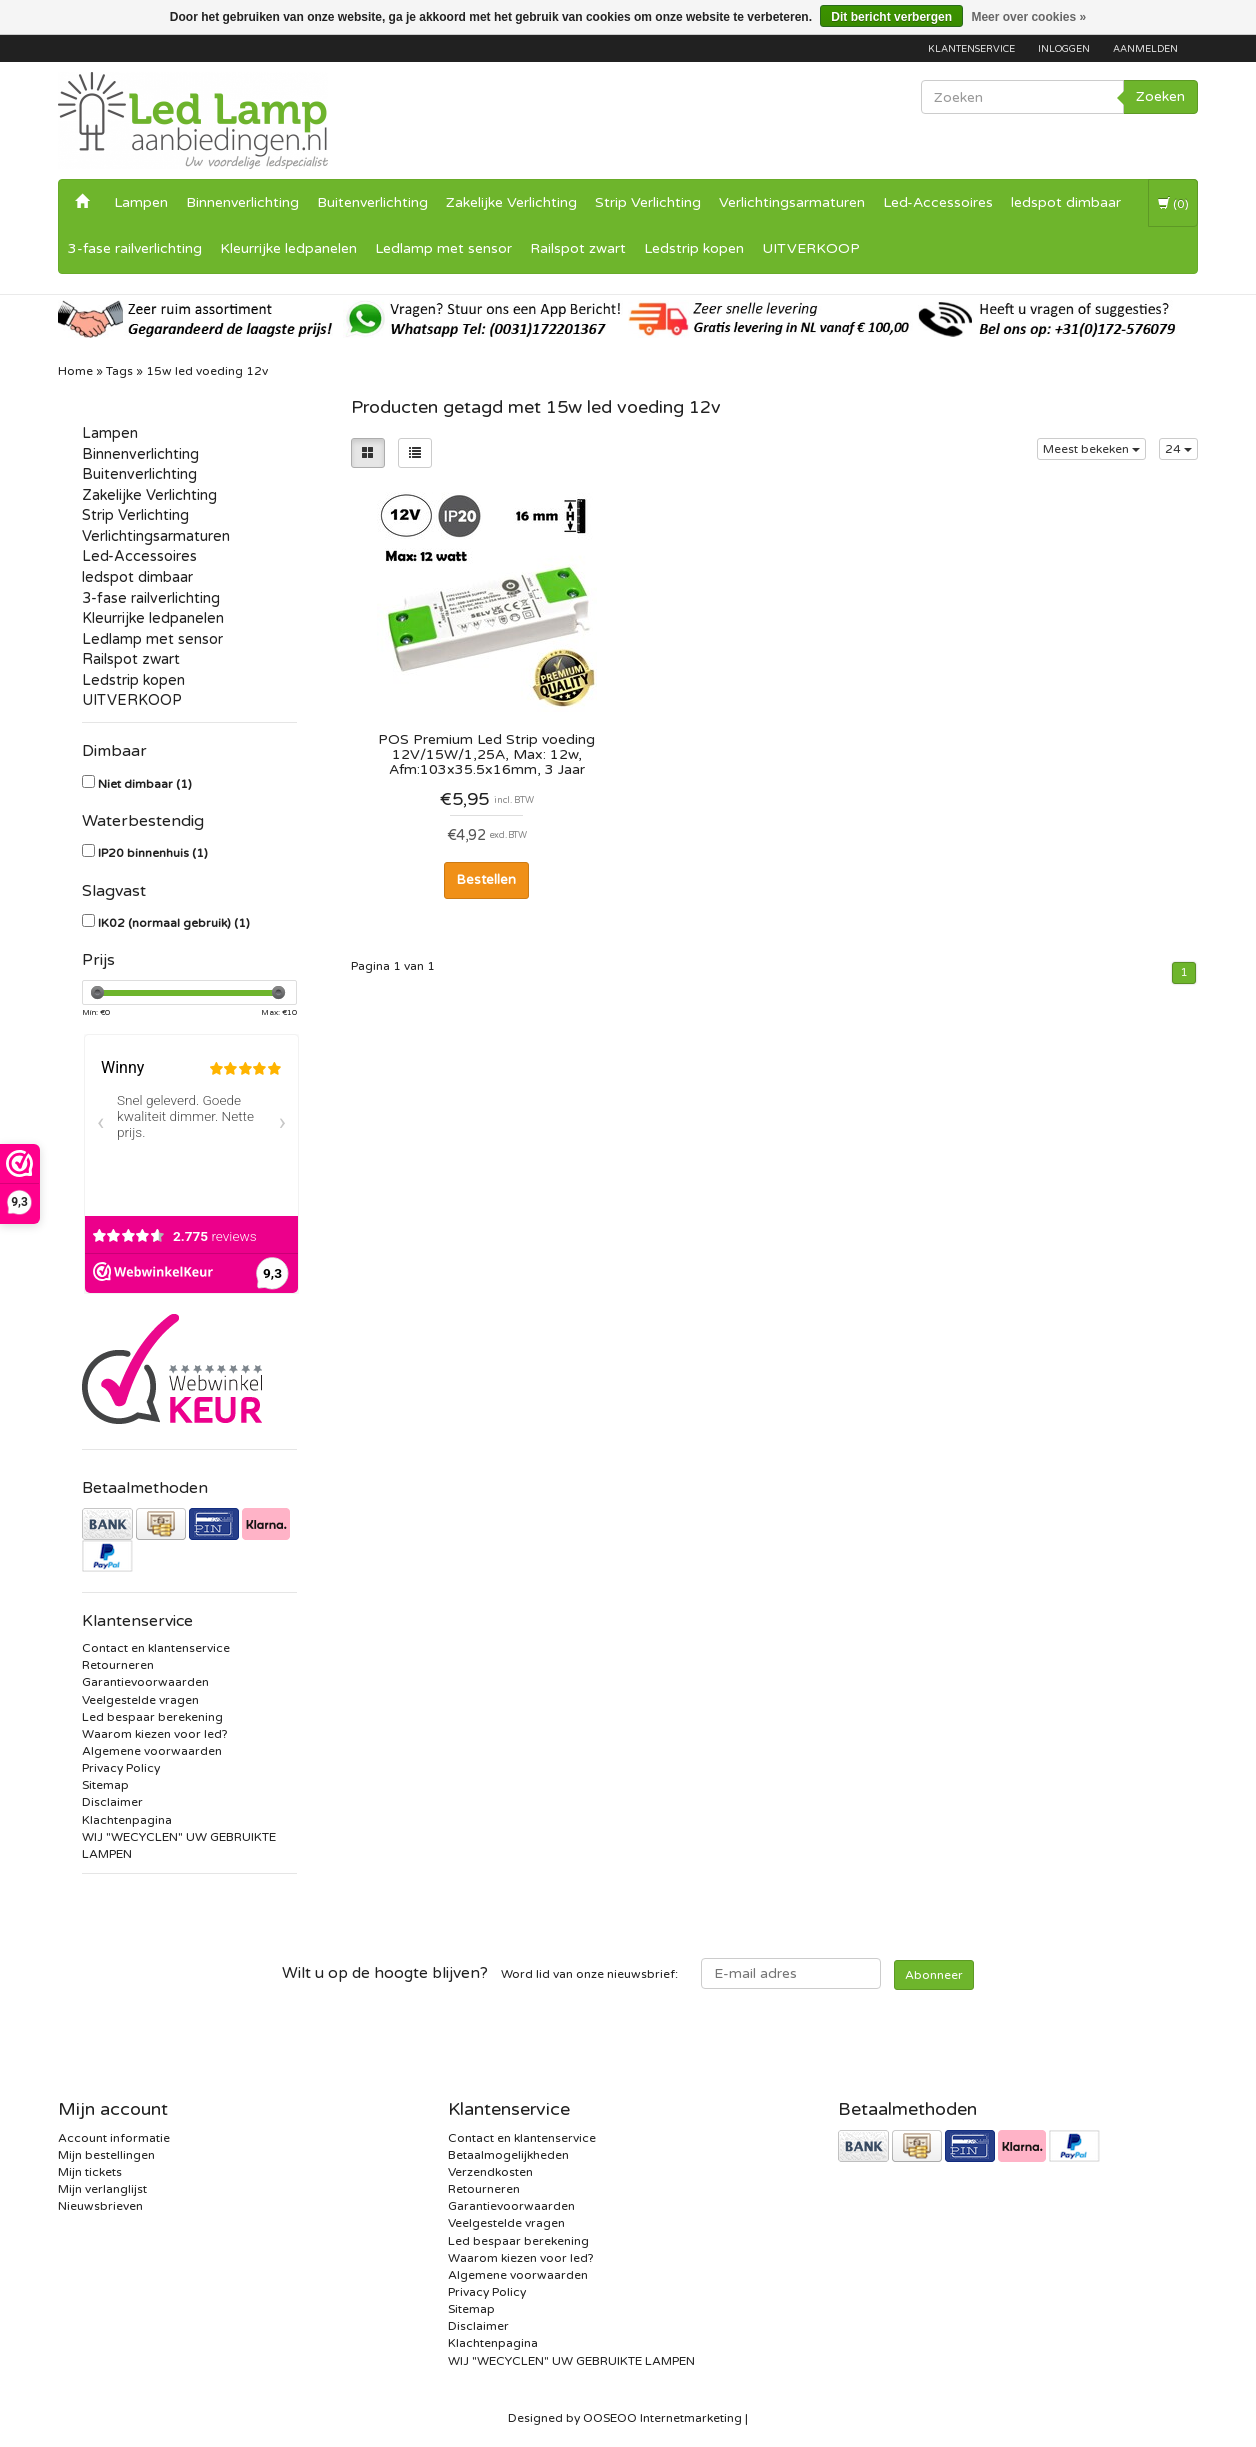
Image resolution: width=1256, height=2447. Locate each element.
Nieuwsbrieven (100, 2206)
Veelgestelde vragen (140, 1700)
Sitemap (105, 1785)
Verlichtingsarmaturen (792, 202)
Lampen (141, 202)
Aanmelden (1145, 49)
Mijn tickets (90, 2172)
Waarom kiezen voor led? (155, 1734)
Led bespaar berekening (152, 1717)
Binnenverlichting (242, 202)
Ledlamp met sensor (443, 248)
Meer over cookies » (1028, 17)
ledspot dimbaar (1066, 202)
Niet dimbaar (145, 784)
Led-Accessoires (938, 202)
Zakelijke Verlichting (511, 202)
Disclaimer (112, 1802)
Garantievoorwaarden (145, 1682)
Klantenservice (971, 49)
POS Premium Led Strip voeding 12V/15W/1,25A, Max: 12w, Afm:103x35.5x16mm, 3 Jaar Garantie (486, 754)
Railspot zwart (578, 248)
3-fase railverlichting (135, 248)
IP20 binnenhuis (153, 853)
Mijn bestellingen (106, 2155)
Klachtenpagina (127, 1820)
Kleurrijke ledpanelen (288, 248)
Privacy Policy (121, 1768)
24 (1178, 449)
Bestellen (486, 880)
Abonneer (934, 1975)
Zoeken (1160, 96)
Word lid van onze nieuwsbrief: (480, 1973)
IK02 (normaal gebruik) (174, 923)
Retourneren (118, 1665)
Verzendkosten (490, 2172)
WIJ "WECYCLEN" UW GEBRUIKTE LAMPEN (571, 2361)
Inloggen (1064, 49)
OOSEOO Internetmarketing (662, 2418)
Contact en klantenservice (156, 1648)
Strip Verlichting (648, 202)
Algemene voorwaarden (152, 1751)
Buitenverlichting (372, 202)
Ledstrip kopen (694, 248)
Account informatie (114, 2138)
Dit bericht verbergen (891, 17)
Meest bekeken (1091, 449)
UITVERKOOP (811, 248)
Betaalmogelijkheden (508, 2155)
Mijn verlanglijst (102, 2189)
